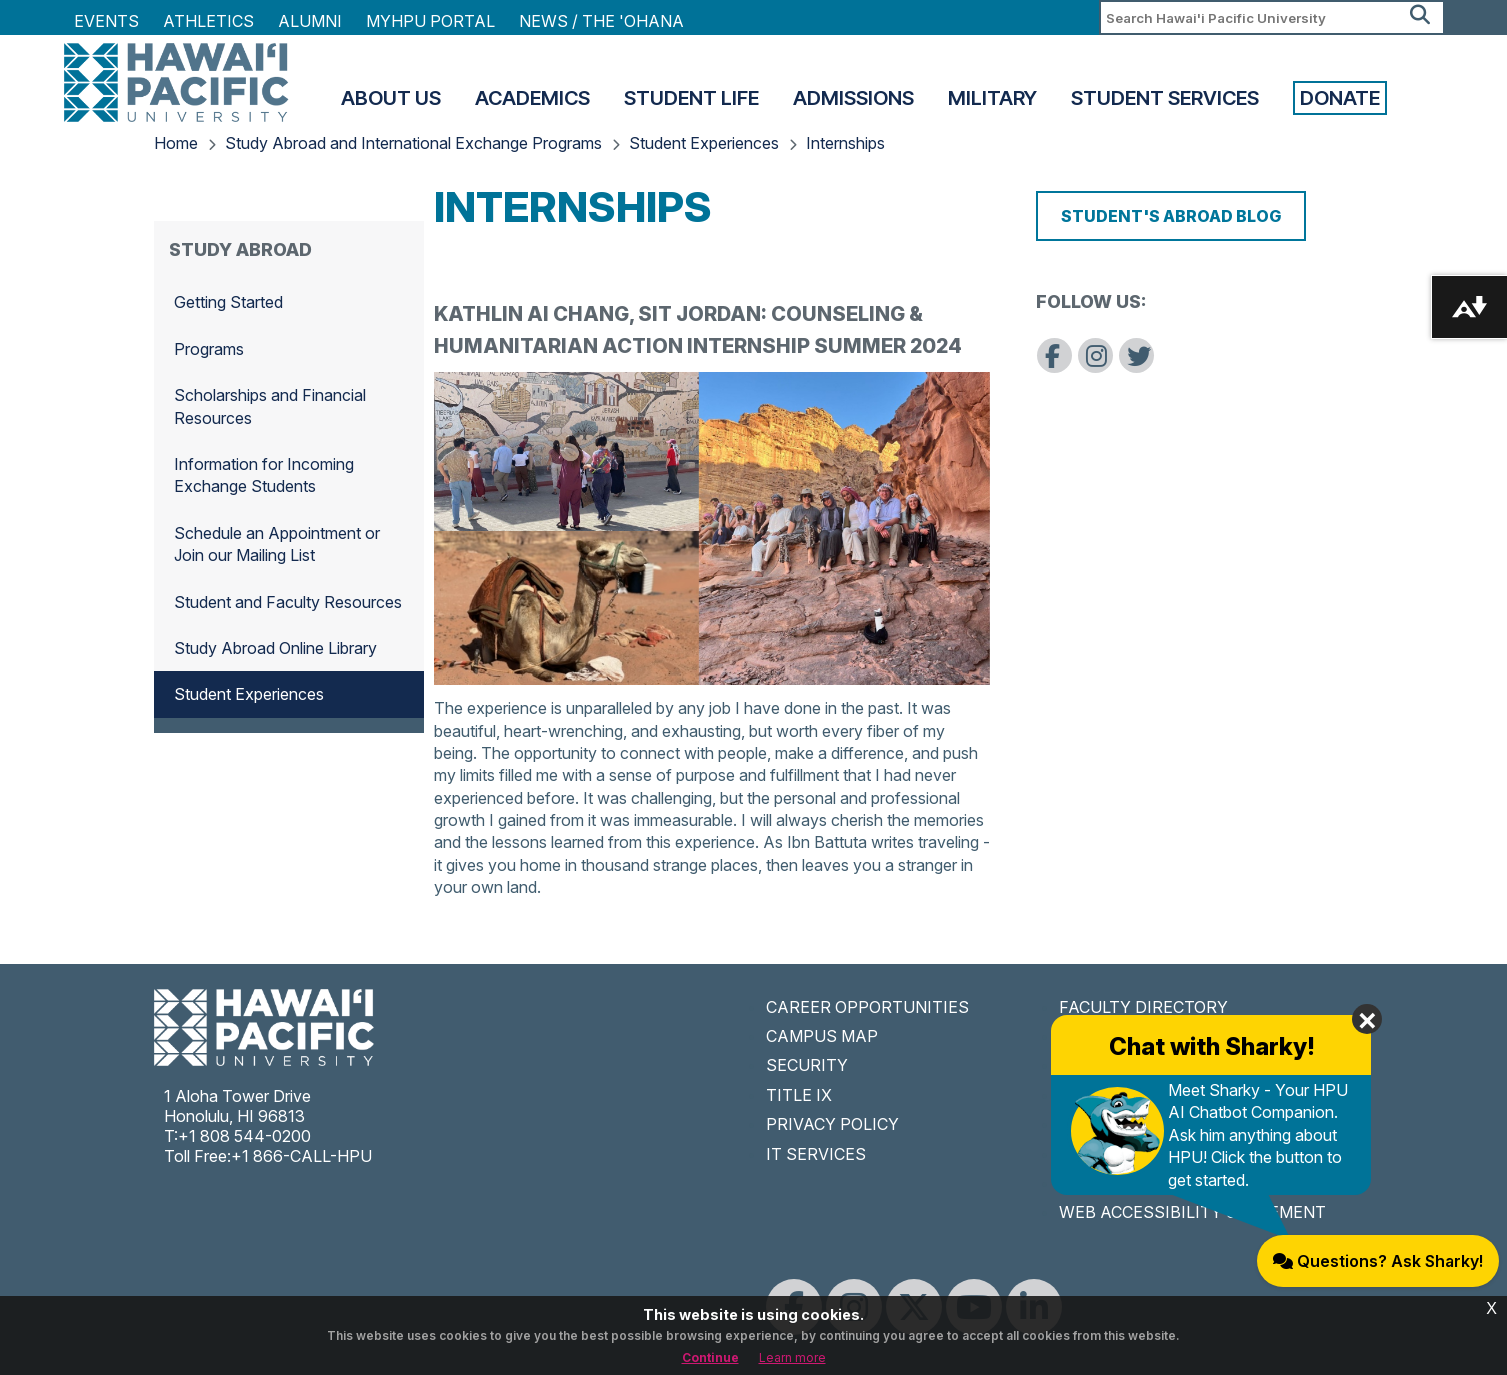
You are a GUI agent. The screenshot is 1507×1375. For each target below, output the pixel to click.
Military (992, 98)
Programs (209, 349)
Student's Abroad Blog (1171, 216)
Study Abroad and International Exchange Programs (413, 143)
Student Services (1165, 98)
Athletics (208, 21)
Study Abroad (240, 249)
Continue (710, 1357)
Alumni (310, 21)
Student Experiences (704, 143)
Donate (1340, 98)
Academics (532, 98)
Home (176, 143)
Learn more (792, 1357)
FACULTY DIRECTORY (1143, 1007)
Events (106, 21)
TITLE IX (799, 1095)
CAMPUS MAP (822, 1036)
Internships (845, 143)
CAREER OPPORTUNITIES (867, 1007)
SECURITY (807, 1065)
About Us (391, 98)
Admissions (853, 98)
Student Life (691, 98)
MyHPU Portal (430, 21)
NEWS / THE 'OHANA (601, 21)
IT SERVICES (816, 1154)
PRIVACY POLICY (832, 1124)
